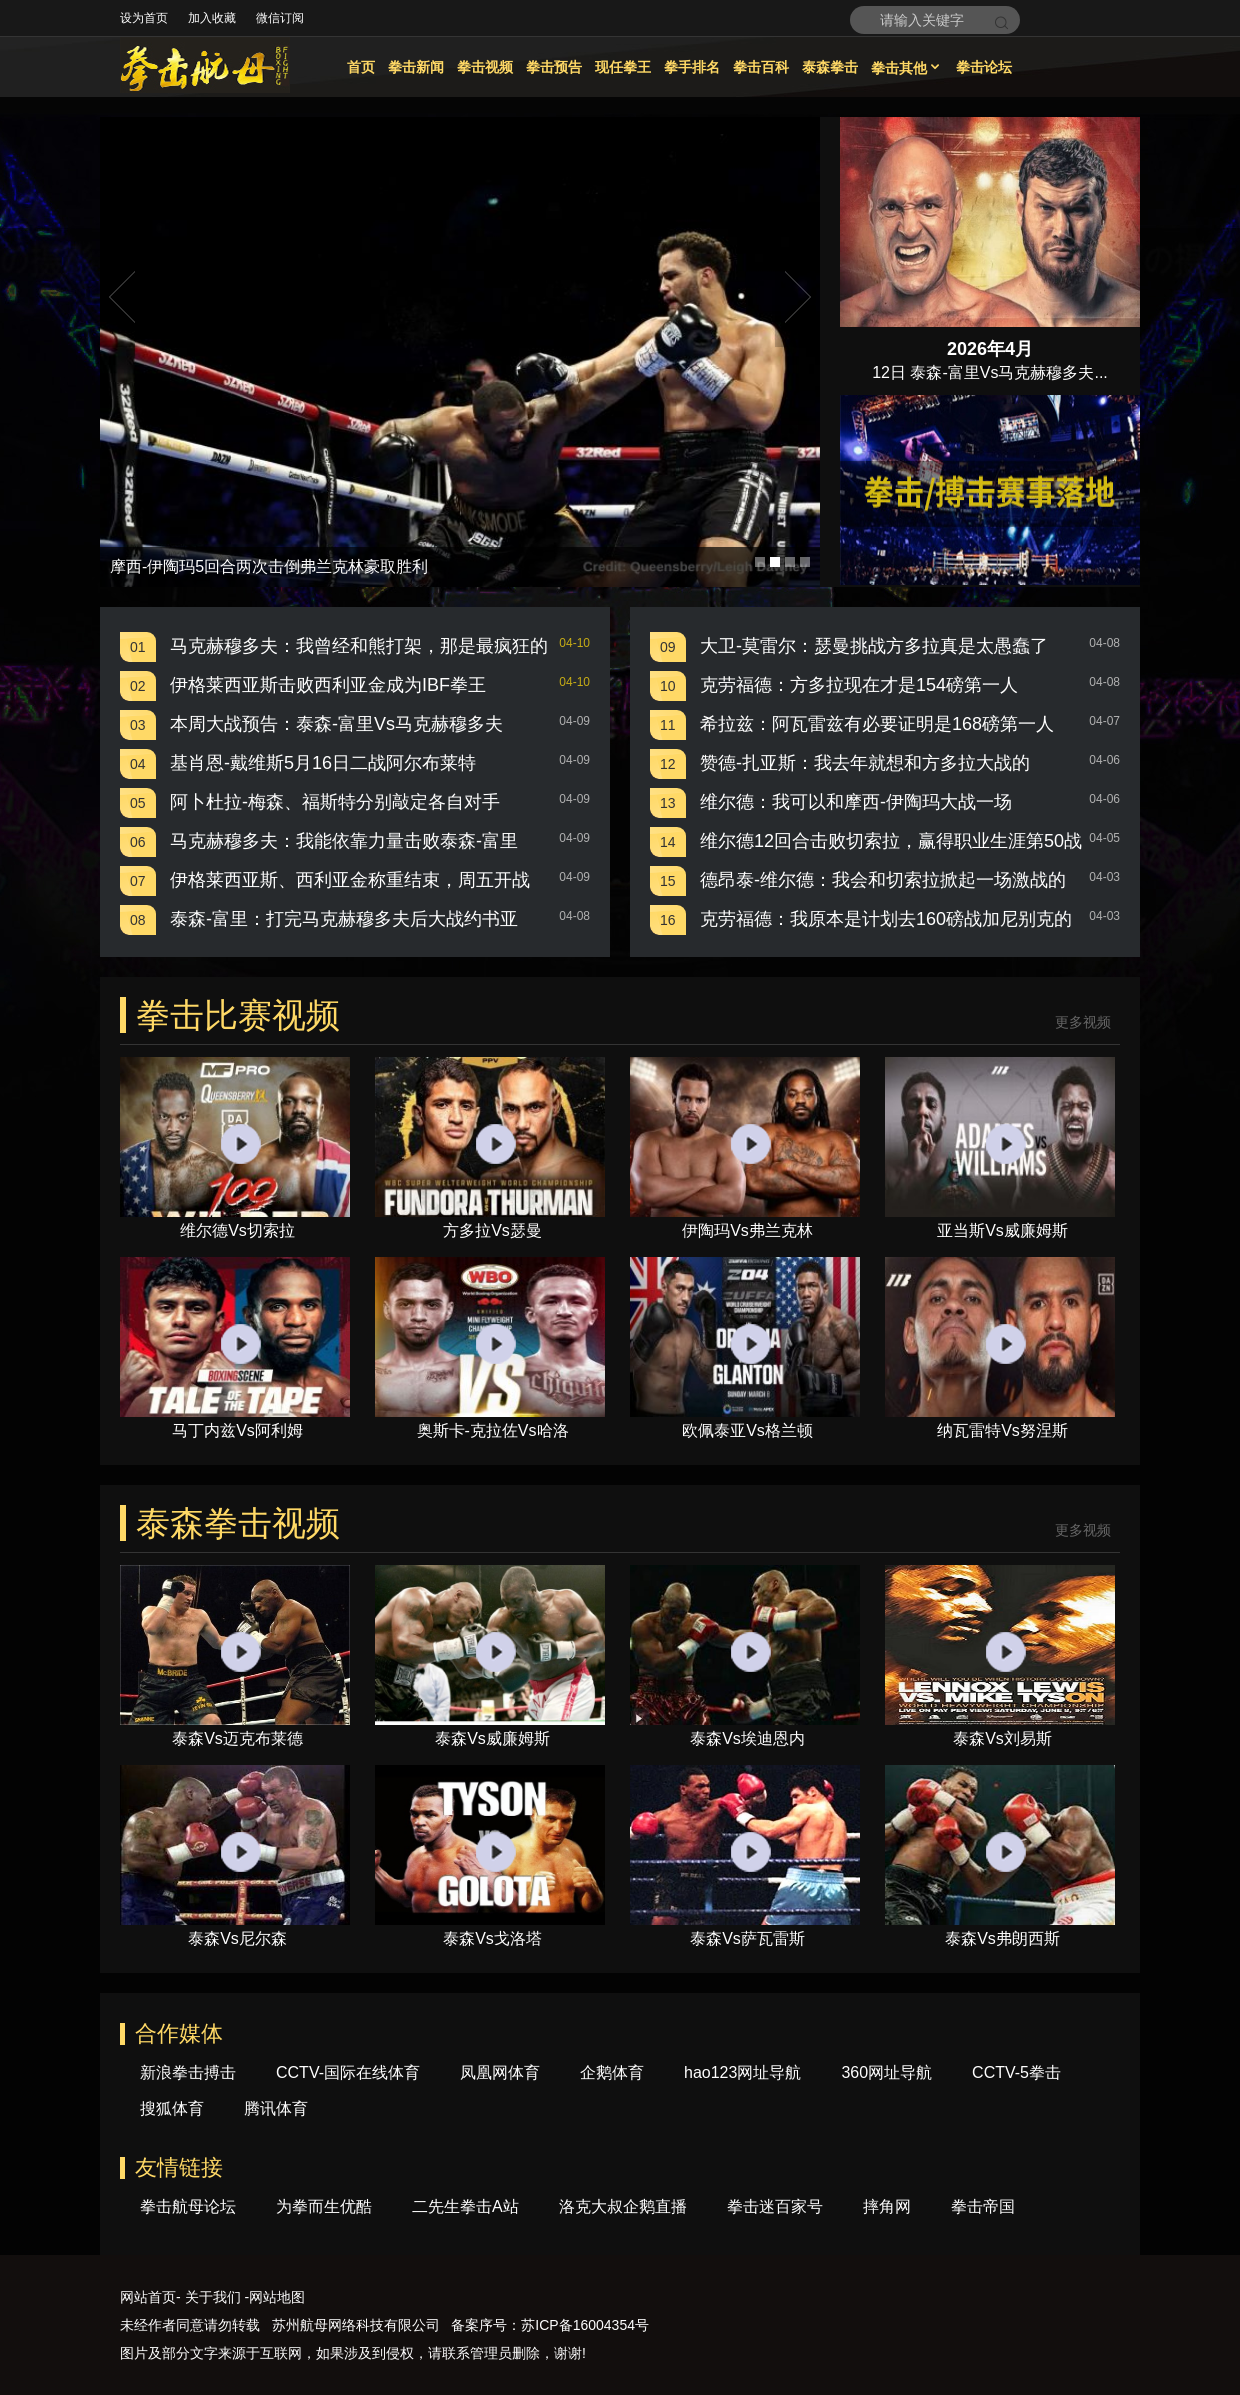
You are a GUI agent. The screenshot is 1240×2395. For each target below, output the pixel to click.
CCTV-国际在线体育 (348, 2072)
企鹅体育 (612, 2072)
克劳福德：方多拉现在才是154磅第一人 (859, 685)
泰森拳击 (830, 67)
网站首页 (148, 2297)
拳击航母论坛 (188, 2206)
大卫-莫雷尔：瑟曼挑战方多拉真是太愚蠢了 (874, 646)
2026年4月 (990, 349)
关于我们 (213, 2297)
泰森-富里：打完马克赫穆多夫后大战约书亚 (344, 919)
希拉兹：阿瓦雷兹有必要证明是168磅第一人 (877, 724)
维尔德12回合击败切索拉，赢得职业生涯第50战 (891, 841)
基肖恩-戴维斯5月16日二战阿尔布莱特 (323, 763)
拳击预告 (554, 67)
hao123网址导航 (742, 2072)
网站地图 (277, 2297)
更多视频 (1083, 1022)
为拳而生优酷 (324, 2206)
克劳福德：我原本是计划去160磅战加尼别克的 (886, 919)
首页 (361, 67)
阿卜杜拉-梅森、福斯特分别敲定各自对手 (335, 802)
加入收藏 (212, 18)
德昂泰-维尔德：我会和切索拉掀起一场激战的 (883, 880)
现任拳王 (623, 67)
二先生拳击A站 (465, 2206)
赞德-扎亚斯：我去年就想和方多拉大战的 (865, 763)
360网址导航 (886, 2072)
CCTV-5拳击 (1016, 2072)
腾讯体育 (276, 2108)
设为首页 (144, 18)
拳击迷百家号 (775, 2206)
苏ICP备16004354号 (585, 2325)
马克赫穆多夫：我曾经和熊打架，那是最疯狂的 (359, 646)
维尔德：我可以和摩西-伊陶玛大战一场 (856, 802)
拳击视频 (485, 67)
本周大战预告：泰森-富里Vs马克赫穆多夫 (336, 724)
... (1100, 372)
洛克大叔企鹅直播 (623, 2206)
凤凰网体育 (500, 2072)
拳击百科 (761, 67)
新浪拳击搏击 (188, 2072)
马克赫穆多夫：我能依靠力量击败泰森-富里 (344, 841)
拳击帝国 (983, 2206)
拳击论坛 (984, 67)
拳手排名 (692, 67)
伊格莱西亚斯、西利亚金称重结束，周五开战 (350, 880)
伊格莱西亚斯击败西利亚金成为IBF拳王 (328, 685)
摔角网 (887, 2206)
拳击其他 (907, 68)
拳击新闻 (416, 67)
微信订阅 (280, 18)
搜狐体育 (172, 2108)
